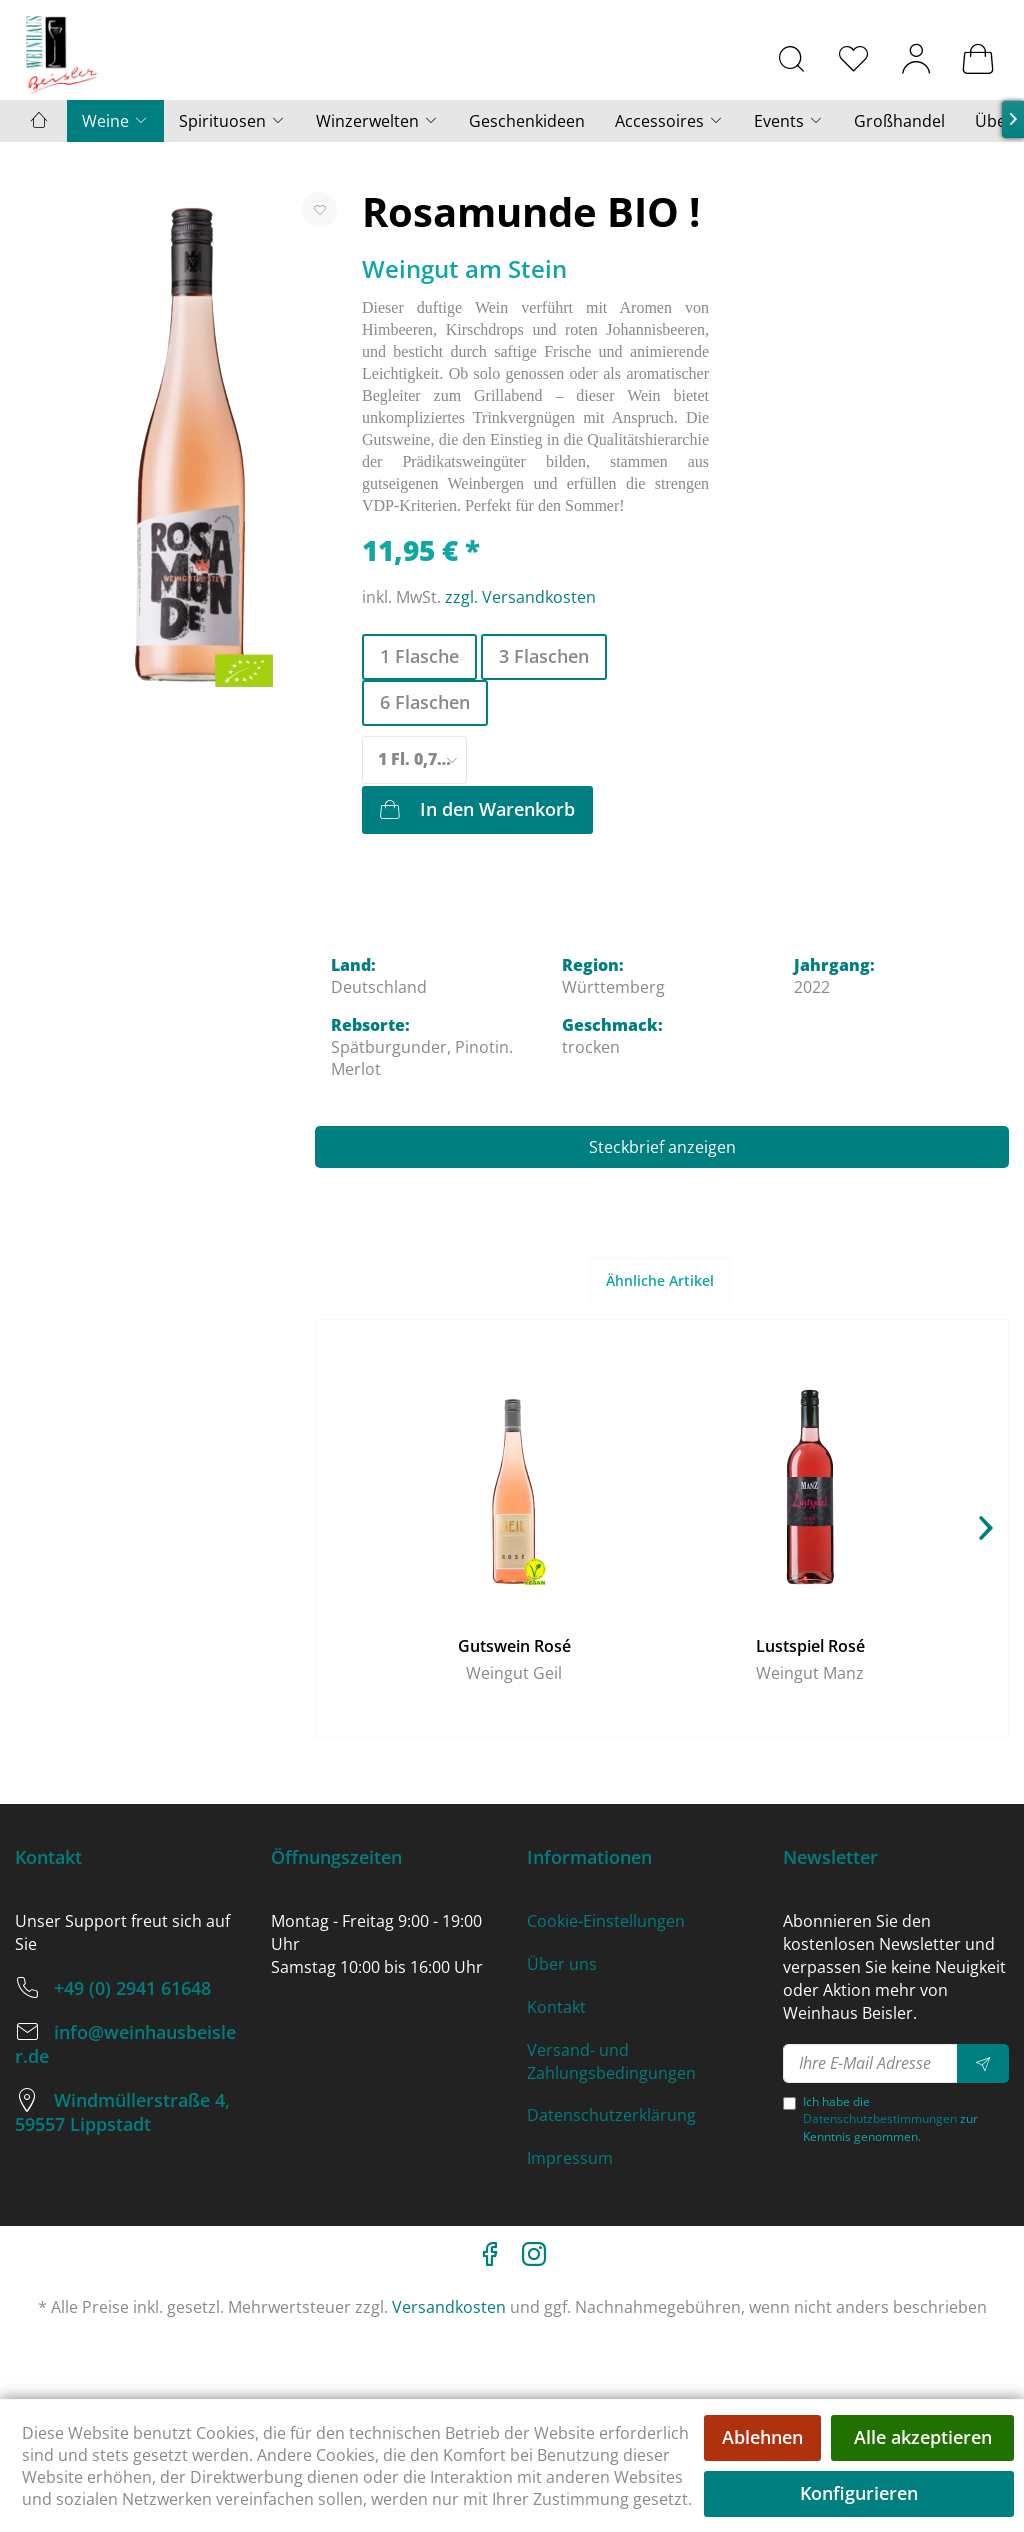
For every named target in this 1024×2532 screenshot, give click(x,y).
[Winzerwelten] (377, 121)
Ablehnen (762, 2437)
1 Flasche (419, 656)
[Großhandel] (899, 121)
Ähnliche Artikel (660, 1280)
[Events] (789, 121)
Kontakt (556, 2007)
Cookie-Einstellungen (606, 1921)
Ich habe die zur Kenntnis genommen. (890, 2118)
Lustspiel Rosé (810, 1646)
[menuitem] (792, 58)
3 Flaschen (544, 656)
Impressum (570, 2158)
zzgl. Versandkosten (520, 597)
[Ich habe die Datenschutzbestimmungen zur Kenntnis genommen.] (789, 2103)
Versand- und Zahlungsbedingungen (611, 2061)
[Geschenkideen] (527, 121)
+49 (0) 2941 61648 (132, 1988)
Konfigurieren (859, 2493)
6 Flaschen (425, 702)
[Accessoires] (669, 121)
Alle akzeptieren (923, 2437)
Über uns (562, 1964)
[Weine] (115, 121)
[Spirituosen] (232, 121)
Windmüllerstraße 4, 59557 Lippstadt (122, 2112)
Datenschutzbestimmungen (880, 2118)
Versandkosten (449, 2307)
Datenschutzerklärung (611, 2115)
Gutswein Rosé (514, 1646)
